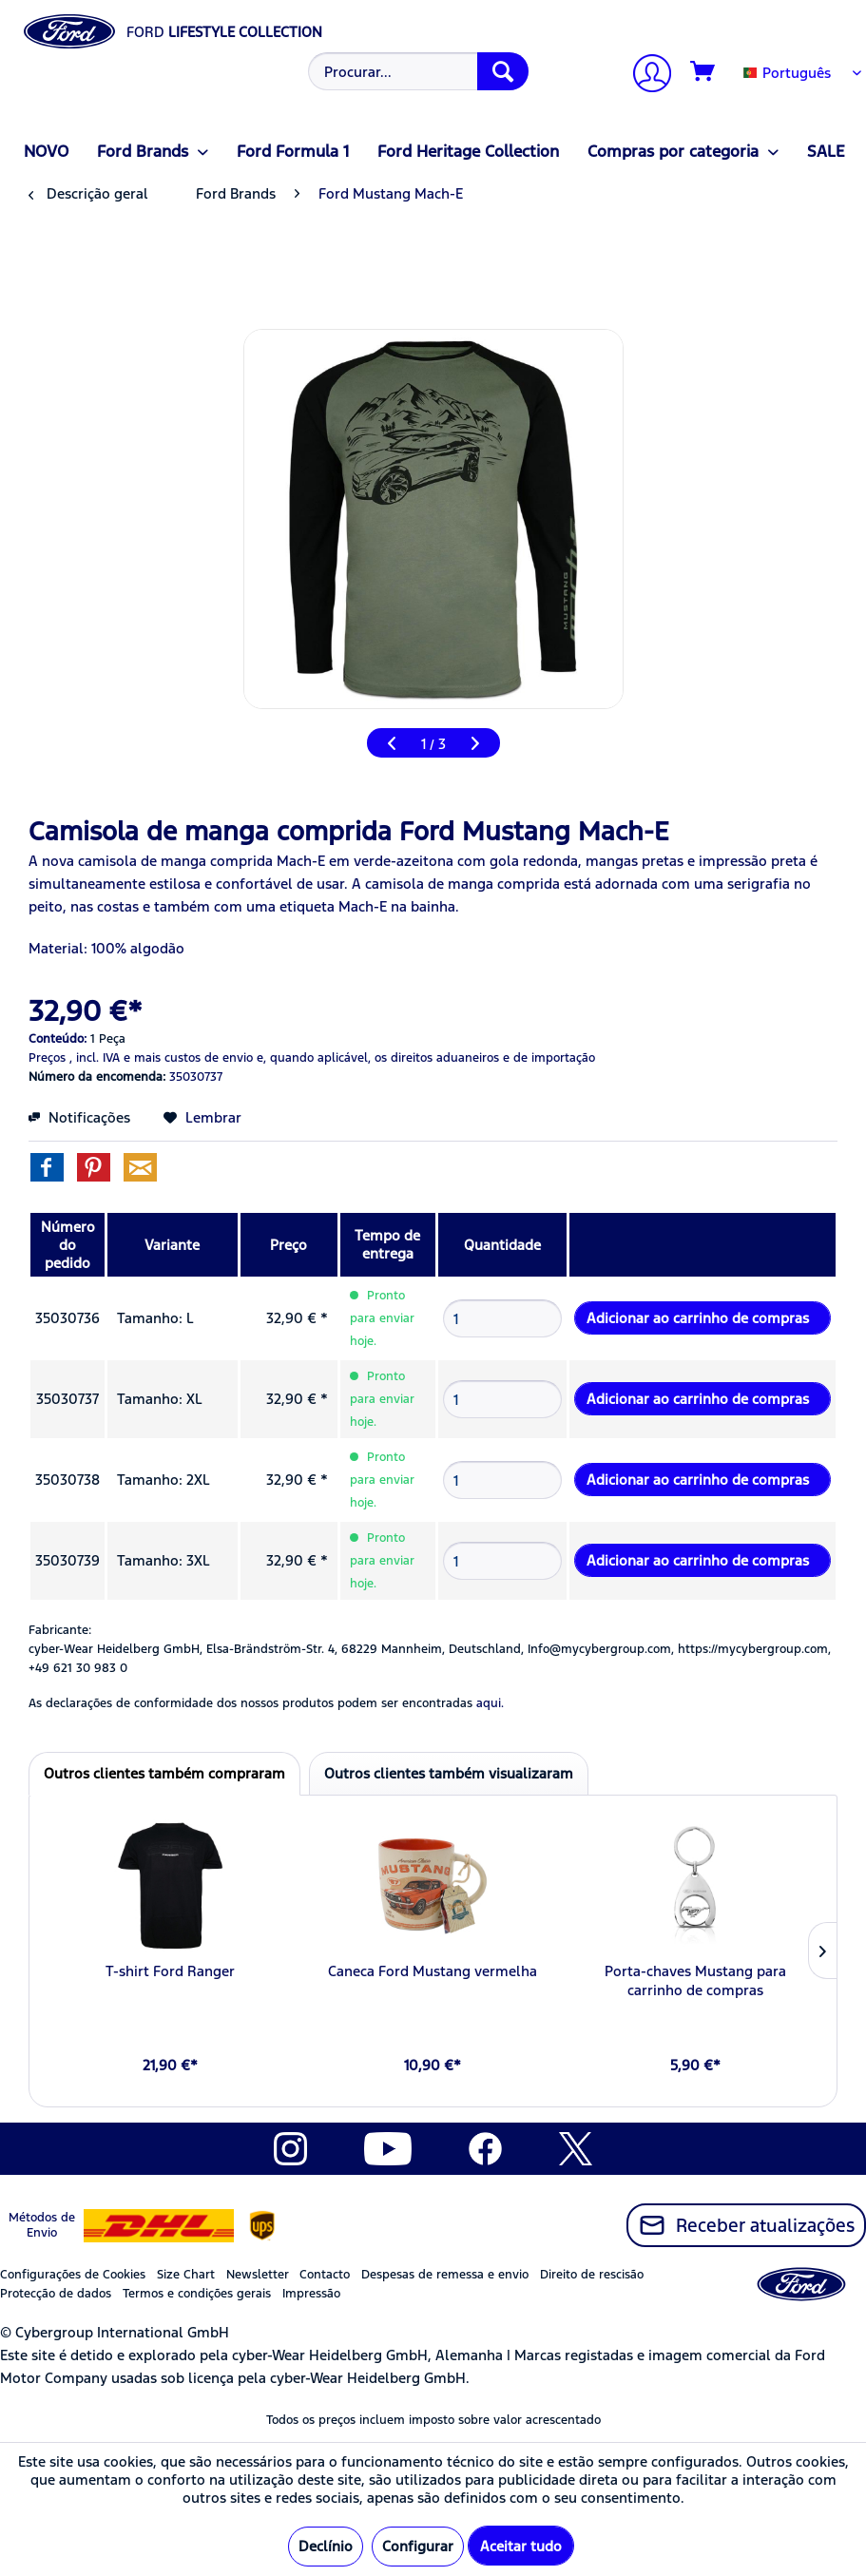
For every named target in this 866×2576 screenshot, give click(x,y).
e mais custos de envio (188, 1058)
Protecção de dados (55, 2293)
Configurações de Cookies (72, 2274)
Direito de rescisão (592, 2274)
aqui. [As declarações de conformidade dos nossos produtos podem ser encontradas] (490, 1703)
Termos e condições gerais (197, 2293)
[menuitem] (416, 71)
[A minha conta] (644, 75)
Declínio (325, 2546)
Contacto (324, 2274)
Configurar (417, 2546)
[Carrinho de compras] (703, 72)
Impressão (311, 2293)
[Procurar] (503, 71)
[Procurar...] (418, 71)
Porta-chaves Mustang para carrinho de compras (695, 1980)
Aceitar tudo (521, 2546)
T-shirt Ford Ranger (170, 1971)
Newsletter (257, 2274)
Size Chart (186, 2274)
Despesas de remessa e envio (445, 2274)
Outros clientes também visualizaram (448, 1773)
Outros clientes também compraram (164, 1773)
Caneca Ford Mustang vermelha (432, 1971)
